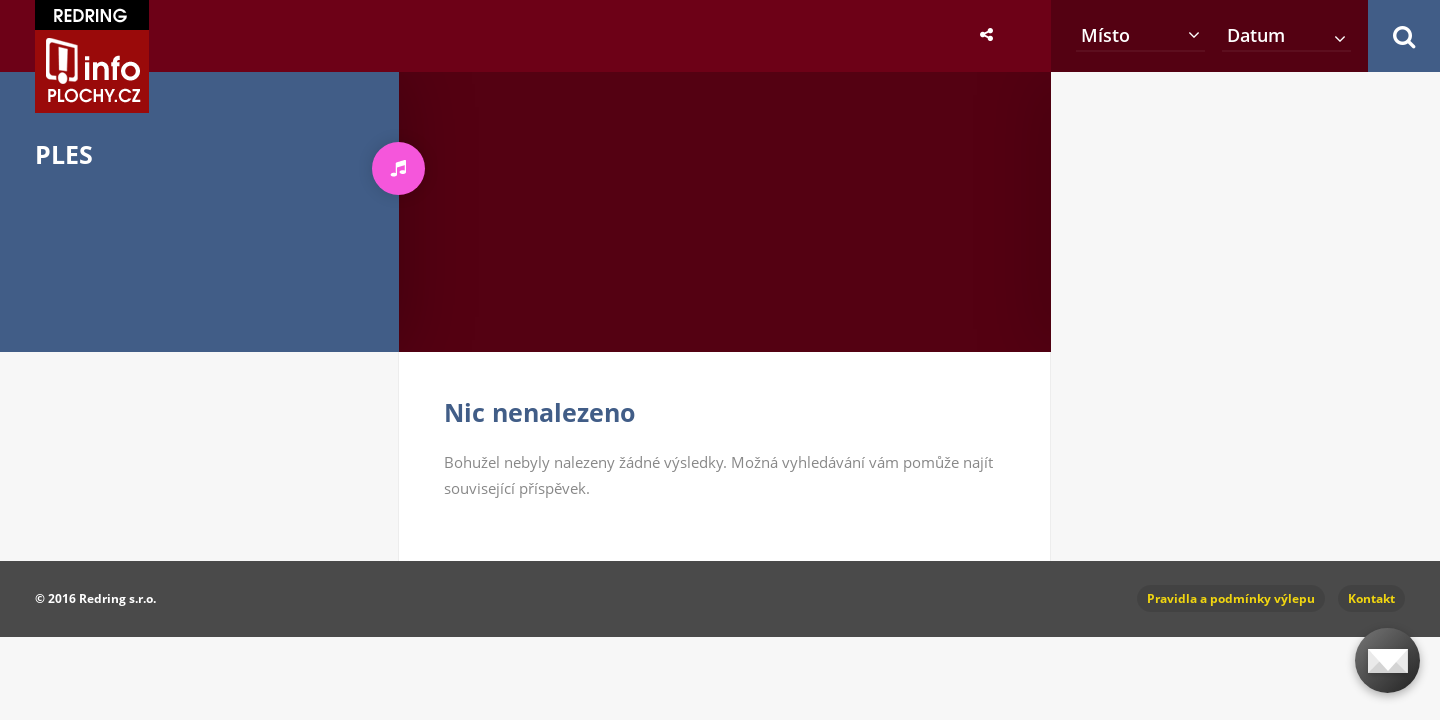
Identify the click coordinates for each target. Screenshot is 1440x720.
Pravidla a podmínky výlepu (1231, 598)
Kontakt (1371, 598)
